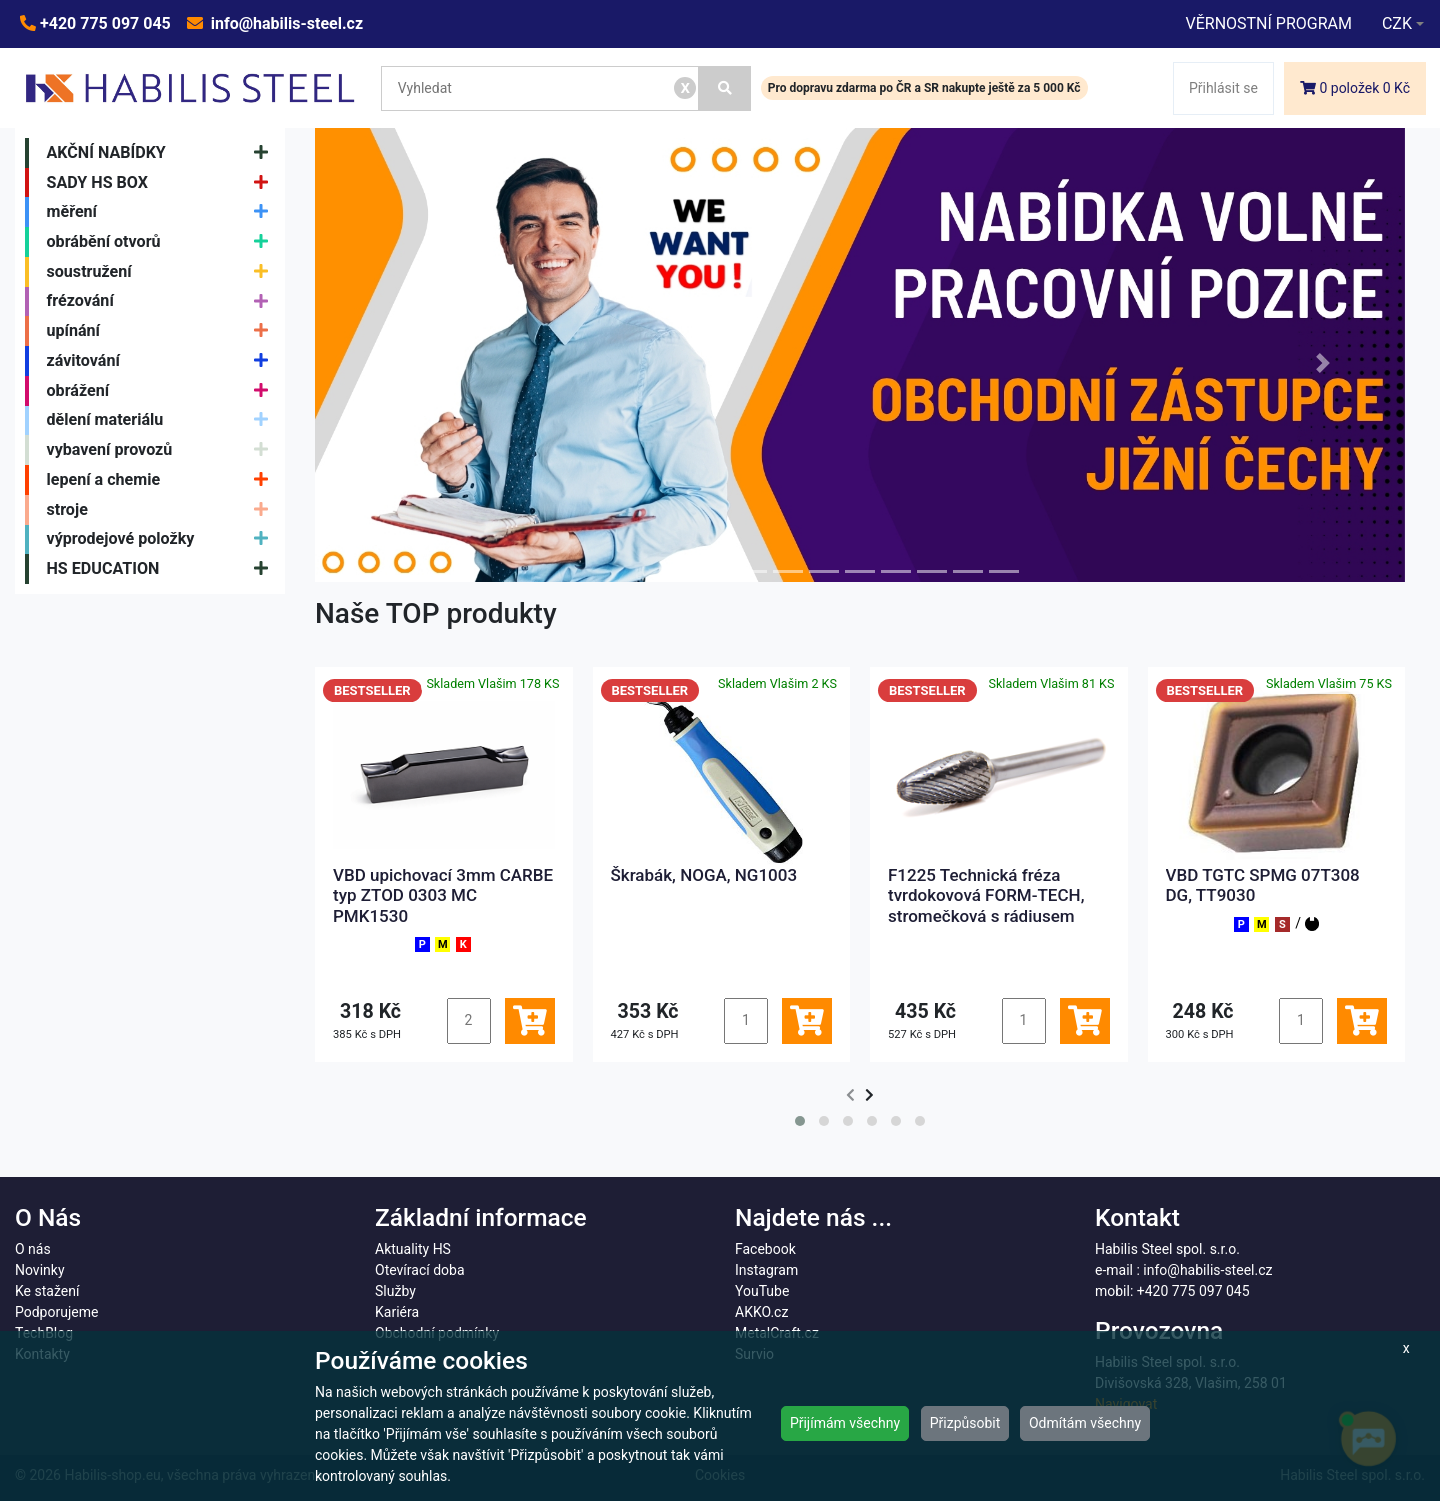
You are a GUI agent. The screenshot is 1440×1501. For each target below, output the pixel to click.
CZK (1397, 23)
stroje (162, 510)
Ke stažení (47, 1291)
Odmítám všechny (1085, 1423)
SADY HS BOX (162, 183)
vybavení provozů (162, 450)
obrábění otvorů (162, 242)
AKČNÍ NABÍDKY (162, 153)
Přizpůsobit (965, 1423)
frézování (162, 302)
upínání (162, 331)
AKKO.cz (761, 1312)
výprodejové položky (162, 540)
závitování (162, 361)
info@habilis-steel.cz (285, 23)
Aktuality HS (413, 1249)
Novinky (40, 1270)
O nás (33, 1249)
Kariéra (397, 1312)
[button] (397, 362)
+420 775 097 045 (103, 23)
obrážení (162, 391)
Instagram (766, 1270)
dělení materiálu (162, 421)
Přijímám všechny (845, 1423)
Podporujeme (56, 1312)
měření (162, 212)
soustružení (162, 272)
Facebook (765, 1249)
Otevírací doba (420, 1270)
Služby (395, 1291)
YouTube (762, 1291)
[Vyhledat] (725, 88)
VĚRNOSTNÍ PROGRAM (1268, 23)
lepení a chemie (162, 480)
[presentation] (850, 1095)
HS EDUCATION (162, 569)
